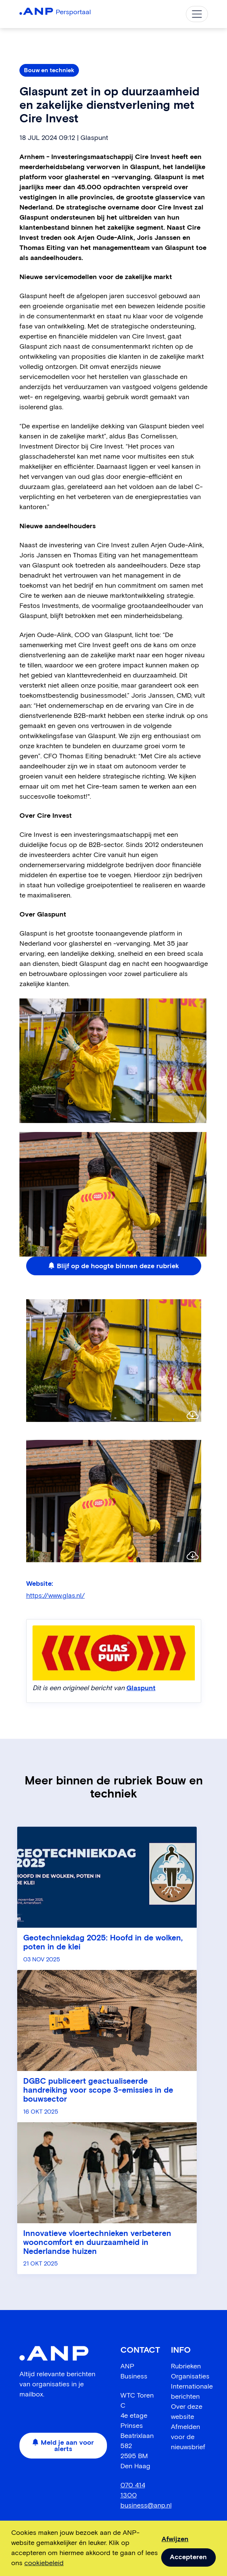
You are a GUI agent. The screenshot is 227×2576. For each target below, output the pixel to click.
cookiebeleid (44, 2563)
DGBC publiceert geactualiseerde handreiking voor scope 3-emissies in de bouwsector (98, 2090)
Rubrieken (186, 2366)
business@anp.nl (146, 2505)
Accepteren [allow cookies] (188, 2557)
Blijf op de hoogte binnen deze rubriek (113, 1266)
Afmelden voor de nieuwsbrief (188, 2437)
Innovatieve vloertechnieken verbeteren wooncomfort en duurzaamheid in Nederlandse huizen (97, 2243)
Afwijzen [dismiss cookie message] (175, 2539)
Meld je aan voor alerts (63, 2446)
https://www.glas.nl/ (55, 1596)
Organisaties (190, 2376)
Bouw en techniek (49, 70)
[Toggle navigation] (197, 14)
